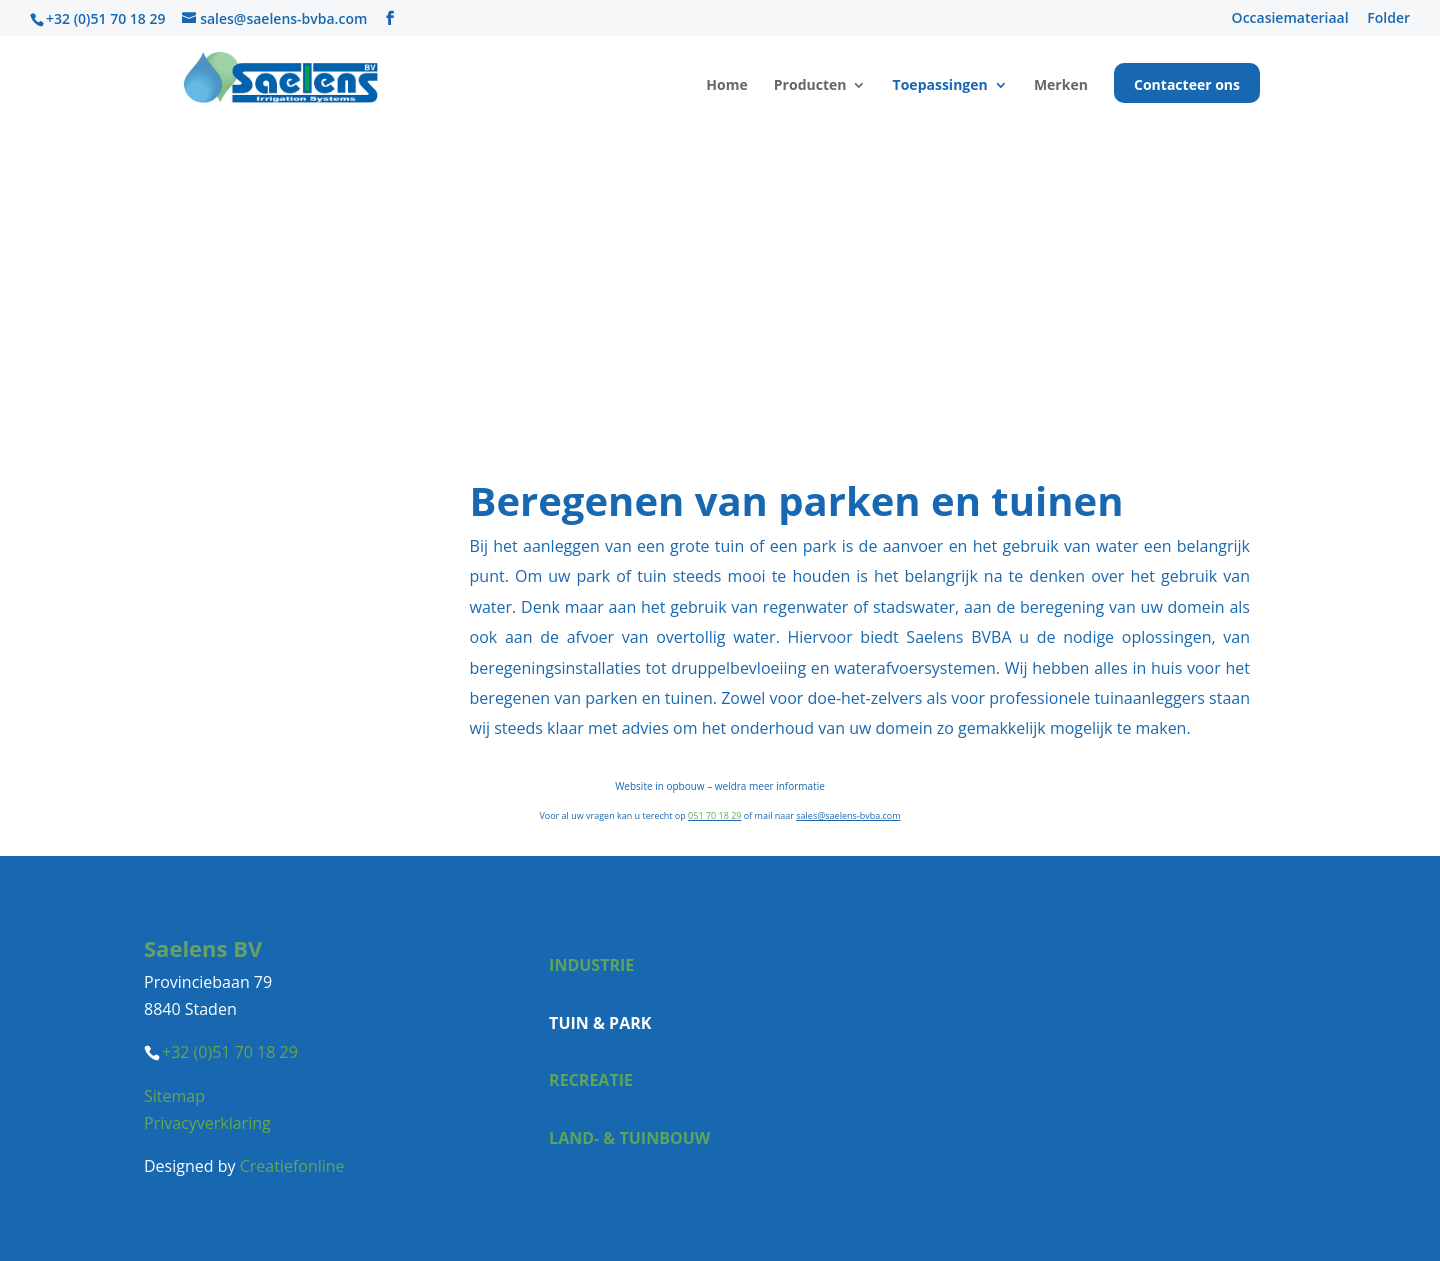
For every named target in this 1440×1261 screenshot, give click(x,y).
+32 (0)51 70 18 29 (105, 18)
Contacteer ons (1187, 86)
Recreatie (591, 1080)
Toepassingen (940, 86)
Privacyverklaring (207, 1123)
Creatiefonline (292, 1166)
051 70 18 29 (714, 815)
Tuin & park (600, 1023)
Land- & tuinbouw (629, 1138)
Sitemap (174, 1096)
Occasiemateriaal (1290, 19)
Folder (1388, 19)
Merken (1061, 86)
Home (726, 86)
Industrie (591, 965)
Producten (810, 86)
